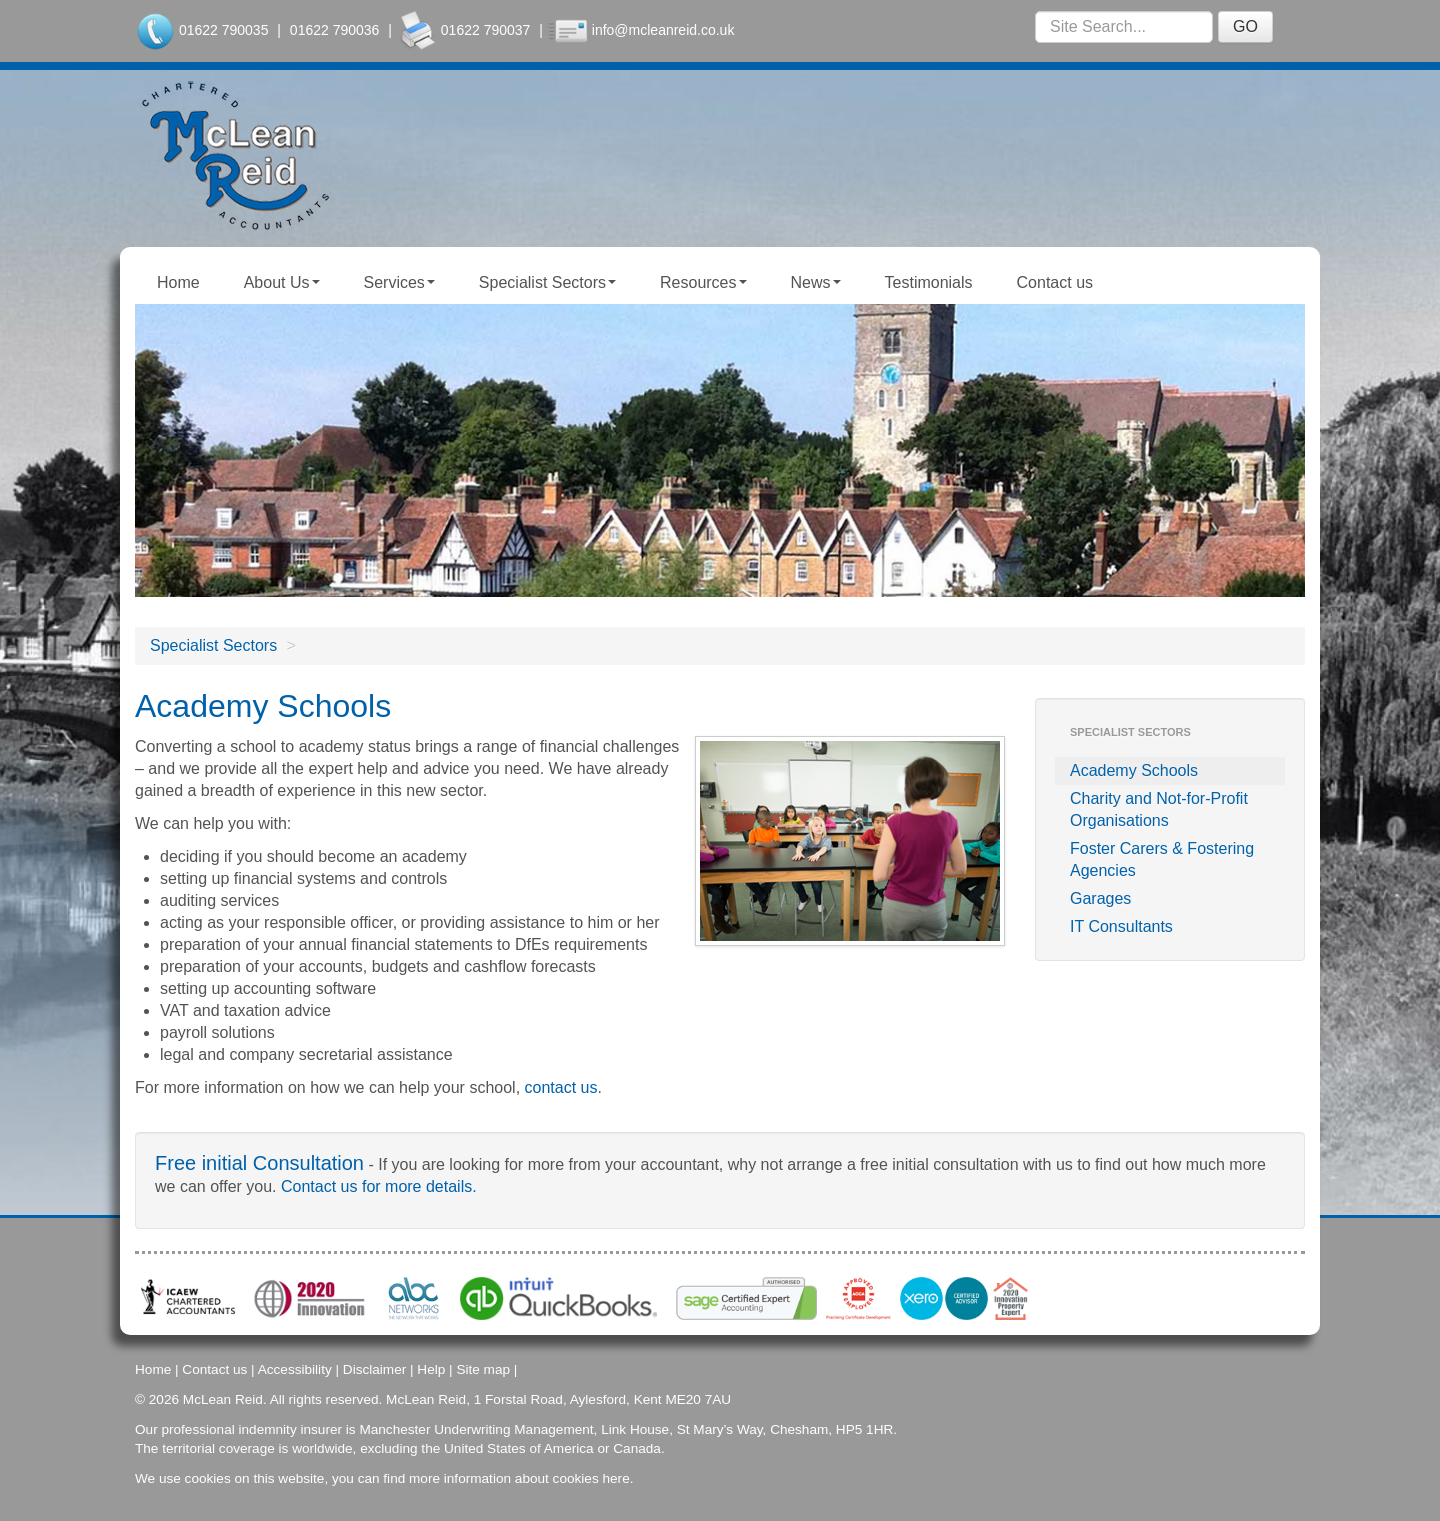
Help (431, 1369)
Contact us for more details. (379, 1186)
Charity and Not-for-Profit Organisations (1159, 809)
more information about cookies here (519, 1478)
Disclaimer (374, 1369)
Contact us (1055, 282)
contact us (561, 1087)
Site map (483, 1369)
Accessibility (295, 1369)
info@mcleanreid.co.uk (663, 30)
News (816, 282)
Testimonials (929, 282)
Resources (703, 282)
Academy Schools (1134, 770)
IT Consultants (1121, 926)
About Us (282, 282)
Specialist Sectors (547, 282)
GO (1245, 26)
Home (178, 282)
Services (399, 282)
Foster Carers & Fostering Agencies (1162, 859)
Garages (1100, 898)
